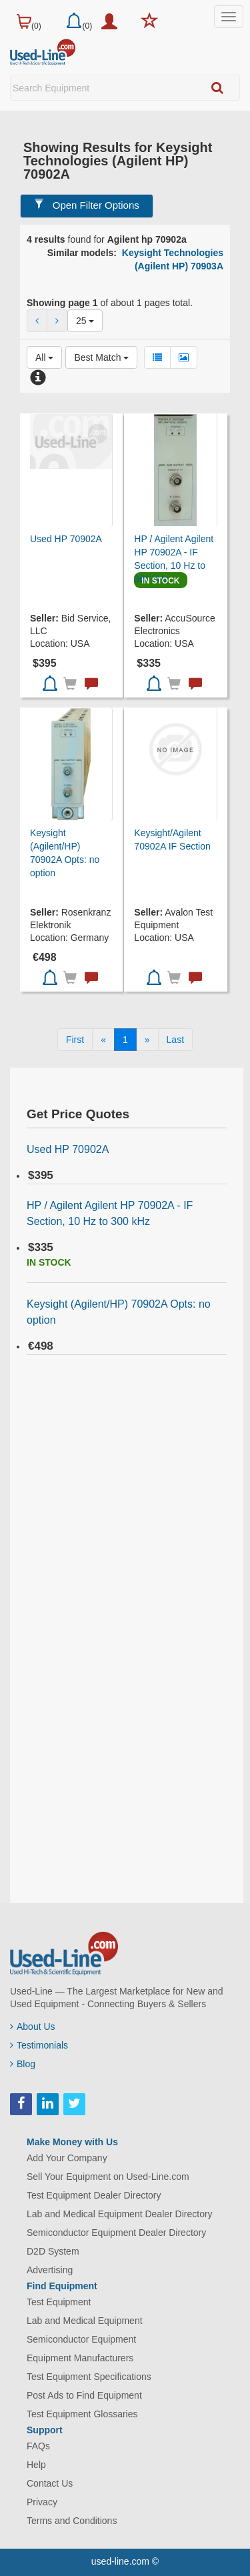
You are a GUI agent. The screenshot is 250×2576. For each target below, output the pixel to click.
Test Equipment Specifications (89, 2376)
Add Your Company (67, 2158)
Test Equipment (59, 2302)
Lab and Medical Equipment (85, 2320)
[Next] (147, 1039)
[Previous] (103, 1039)
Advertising (50, 2270)
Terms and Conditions (72, 2520)
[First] (75, 1039)
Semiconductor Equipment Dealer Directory (116, 2232)
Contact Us (50, 2483)
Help (36, 2464)
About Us (32, 2026)
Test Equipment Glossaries (82, 2414)
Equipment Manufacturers (80, 2358)
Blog (22, 2064)
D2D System (53, 2251)
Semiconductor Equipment (81, 2339)
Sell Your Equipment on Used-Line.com (108, 2176)
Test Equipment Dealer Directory (94, 2195)
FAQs (38, 2446)
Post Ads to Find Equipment (84, 2395)
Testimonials (39, 2045)
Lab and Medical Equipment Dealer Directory (120, 2214)
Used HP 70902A (66, 538)
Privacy (42, 2502)
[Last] (175, 1039)
